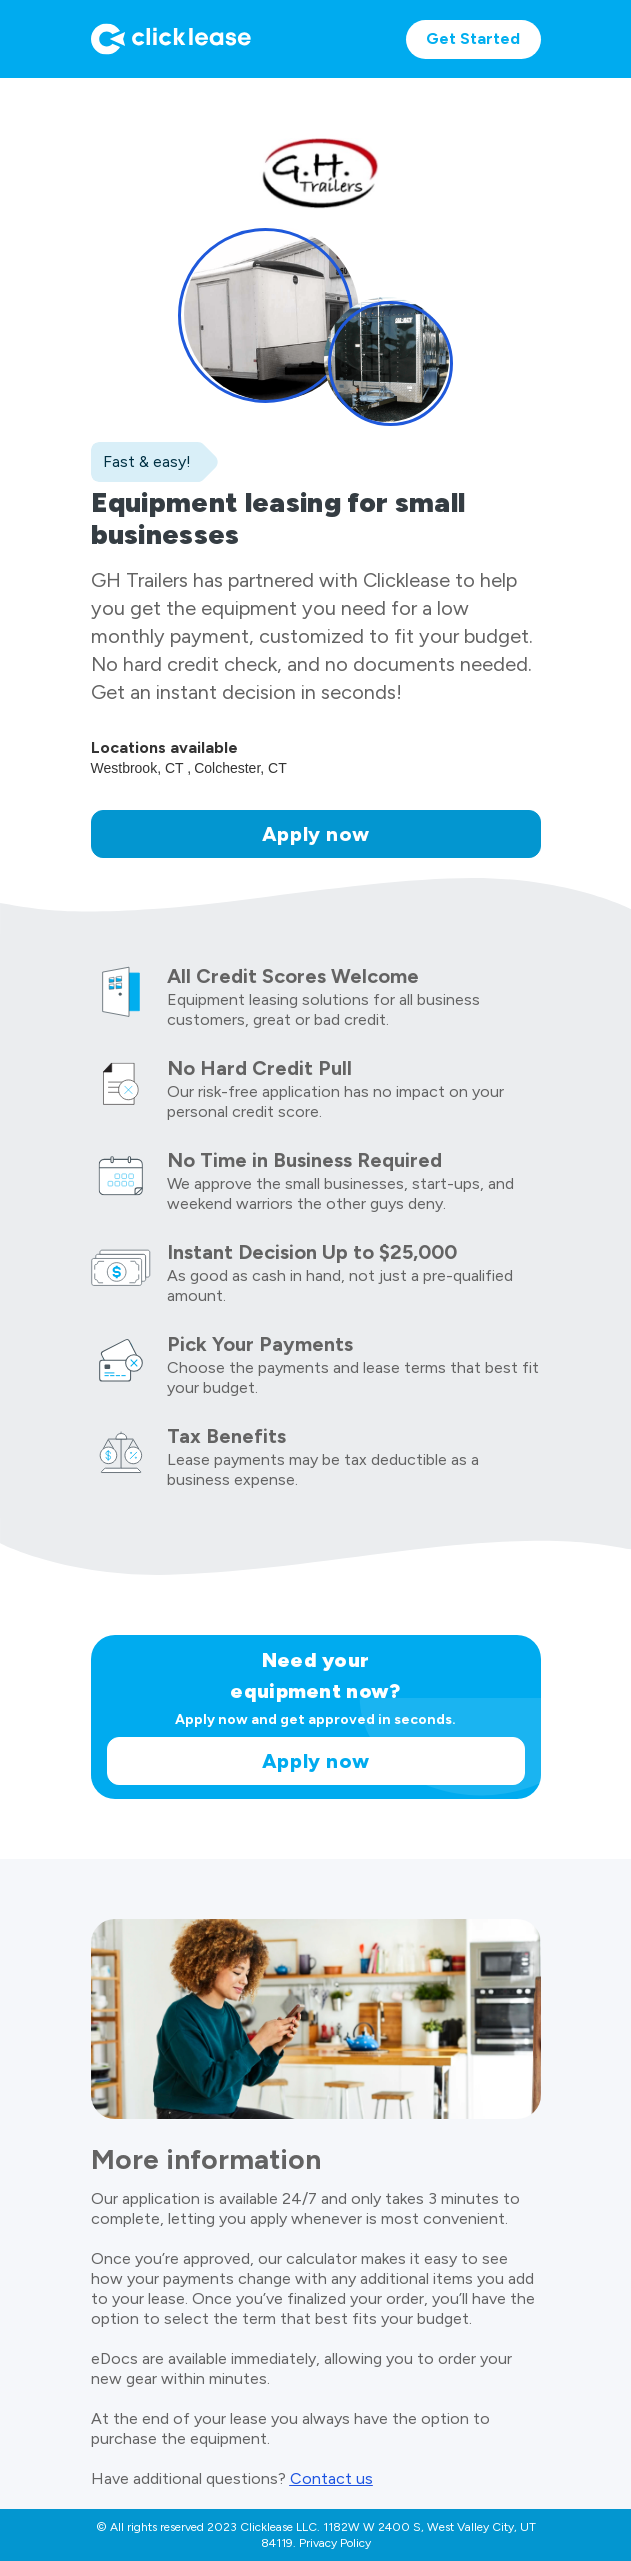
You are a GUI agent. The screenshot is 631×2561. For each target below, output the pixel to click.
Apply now (316, 834)
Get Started (473, 38)
